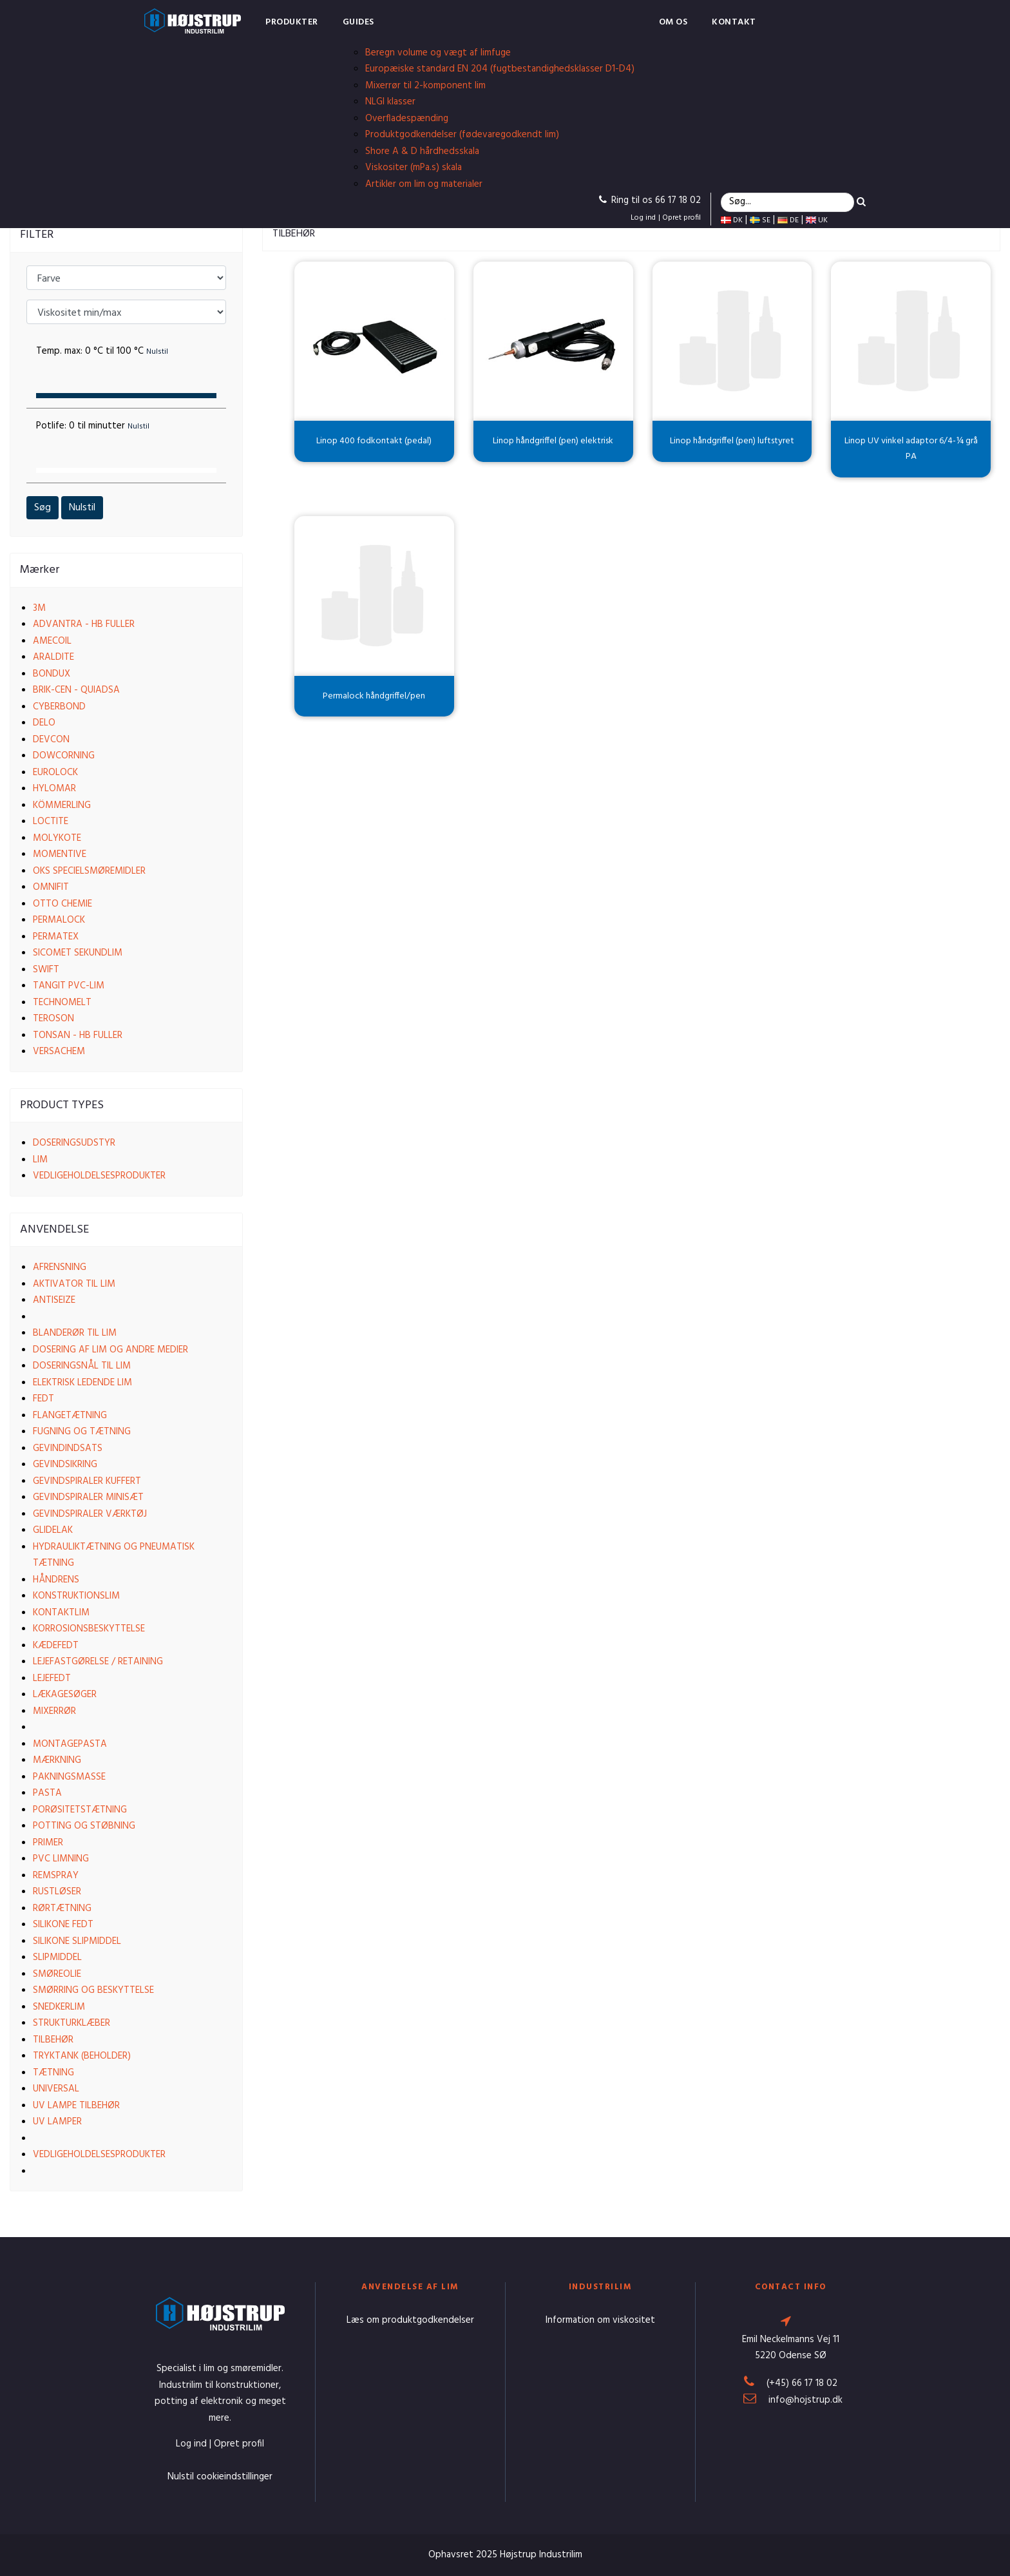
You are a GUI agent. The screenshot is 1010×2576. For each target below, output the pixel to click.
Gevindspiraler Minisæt (88, 1497)
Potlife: (92, 426)
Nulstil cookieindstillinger (219, 2477)
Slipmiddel (57, 1957)
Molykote (57, 838)
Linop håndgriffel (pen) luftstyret (732, 441)
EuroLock (55, 772)
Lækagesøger (65, 1694)
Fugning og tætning (82, 1431)
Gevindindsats (67, 1448)
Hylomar (54, 788)
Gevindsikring (65, 1464)
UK (817, 220)
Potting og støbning (84, 1826)
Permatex (56, 937)
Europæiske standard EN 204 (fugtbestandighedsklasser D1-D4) (499, 69)
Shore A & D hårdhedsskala (422, 151)
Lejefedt (52, 1678)
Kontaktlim (61, 1612)
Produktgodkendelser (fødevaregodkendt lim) (462, 134)
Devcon (51, 739)
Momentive (59, 854)
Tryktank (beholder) (82, 2056)
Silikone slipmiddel (77, 1941)
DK (732, 220)
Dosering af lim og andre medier (110, 1350)
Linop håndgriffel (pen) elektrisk (553, 441)
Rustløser (57, 1891)
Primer (48, 1842)
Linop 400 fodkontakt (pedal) (374, 441)
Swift (46, 969)
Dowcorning (64, 756)
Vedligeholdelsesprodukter (99, 1176)
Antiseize (54, 1300)
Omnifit (51, 887)
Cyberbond (59, 707)
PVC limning (61, 1859)
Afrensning (59, 1267)
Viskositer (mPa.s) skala (413, 167)
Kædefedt (56, 1645)
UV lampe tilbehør (76, 2105)
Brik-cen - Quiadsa (76, 690)
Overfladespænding (406, 118)
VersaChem (59, 1051)
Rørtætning (62, 1908)
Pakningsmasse (69, 1777)
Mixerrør (54, 1711)
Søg (42, 507)
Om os (673, 22)
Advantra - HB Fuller (84, 624)
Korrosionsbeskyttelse (89, 1629)
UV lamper (57, 2121)
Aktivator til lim (74, 1284)
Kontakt (734, 22)
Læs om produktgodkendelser (410, 2320)
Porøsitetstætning (80, 1810)
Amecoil (52, 641)
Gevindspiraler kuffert (87, 1481)
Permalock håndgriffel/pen (374, 696)
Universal (56, 2089)
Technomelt (62, 1002)
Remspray (56, 1875)
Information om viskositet (600, 2320)
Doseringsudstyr (74, 1143)
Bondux (51, 674)
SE (760, 220)
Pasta (47, 1793)
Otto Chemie (62, 904)
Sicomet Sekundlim (77, 953)
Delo (44, 723)
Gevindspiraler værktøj (90, 1514)
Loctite (50, 821)
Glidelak (53, 1530)
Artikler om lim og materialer (423, 184)
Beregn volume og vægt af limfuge (438, 53)
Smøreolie (57, 1974)
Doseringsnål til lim (82, 1366)
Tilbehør (53, 2040)
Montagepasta (70, 1744)
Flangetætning (70, 1415)
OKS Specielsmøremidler (89, 871)
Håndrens (56, 1580)
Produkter (291, 22)
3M (39, 608)
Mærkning (57, 1760)
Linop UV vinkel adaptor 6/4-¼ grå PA (911, 449)
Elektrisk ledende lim (82, 1382)
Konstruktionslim (76, 1596)
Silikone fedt (63, 1924)
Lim (40, 1160)
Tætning (53, 2073)
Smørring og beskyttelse (93, 1990)
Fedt (43, 1399)
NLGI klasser (390, 102)
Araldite (53, 657)
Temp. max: (102, 351)
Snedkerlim (59, 2007)
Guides (358, 22)
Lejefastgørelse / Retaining (98, 1661)
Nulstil (82, 507)
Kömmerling (62, 805)
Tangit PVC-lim (68, 986)
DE (788, 220)
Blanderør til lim (75, 1333)
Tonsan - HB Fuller (77, 1035)
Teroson (53, 1018)
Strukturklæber (71, 2023)
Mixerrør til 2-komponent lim (425, 85)
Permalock (59, 920)
